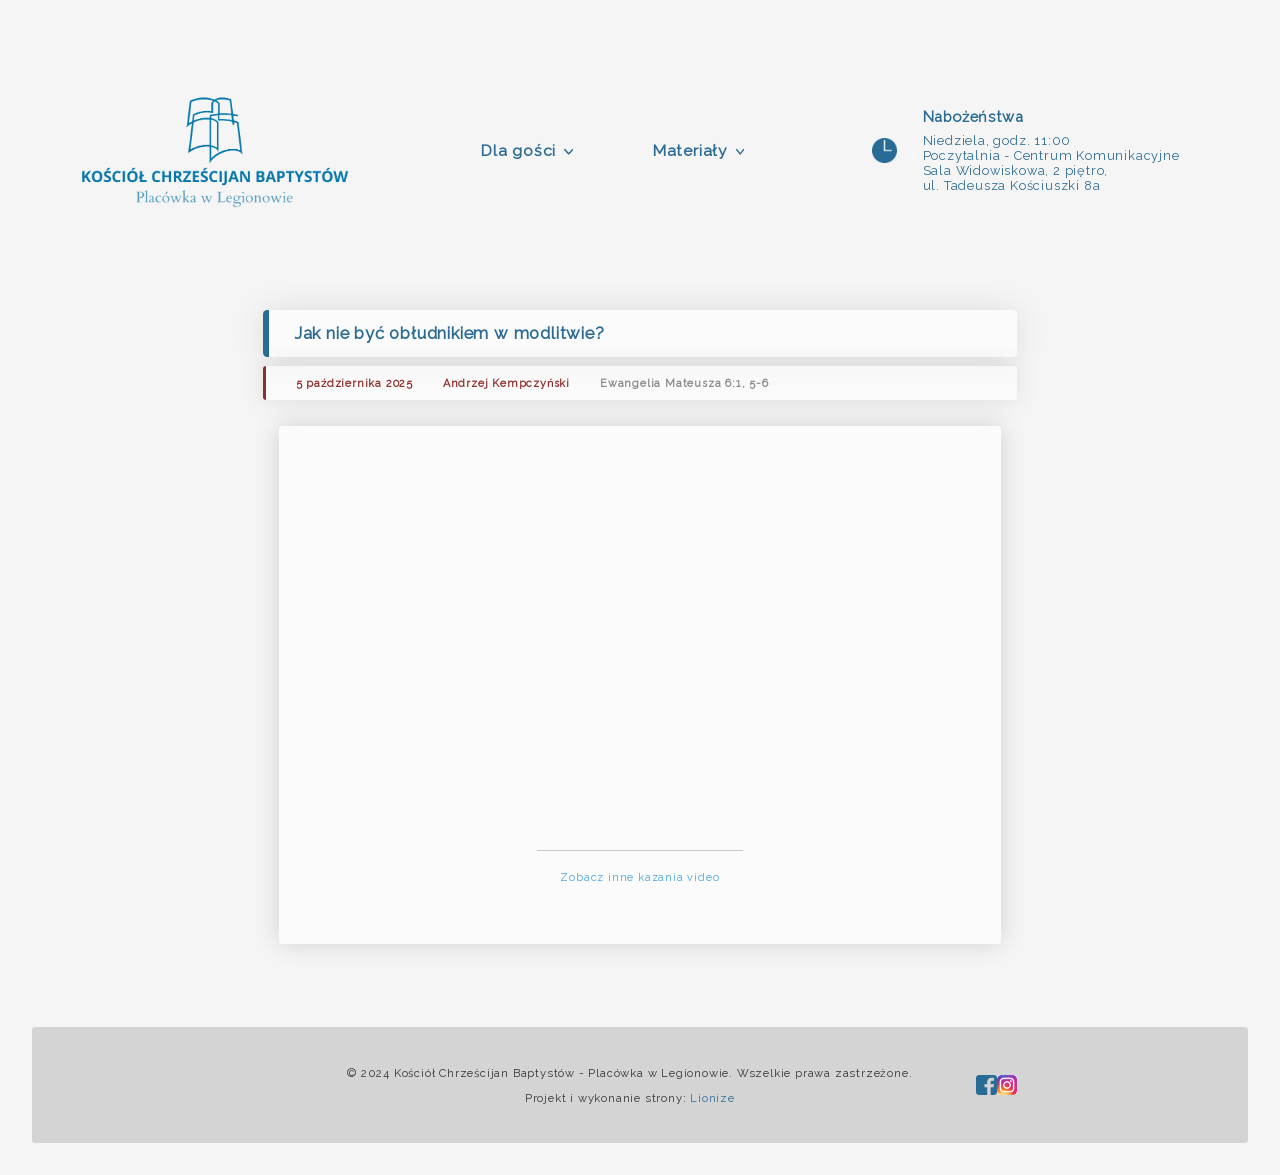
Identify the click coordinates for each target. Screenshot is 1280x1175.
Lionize (712, 1098)
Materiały (690, 150)
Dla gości (518, 150)
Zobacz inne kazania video (639, 877)
